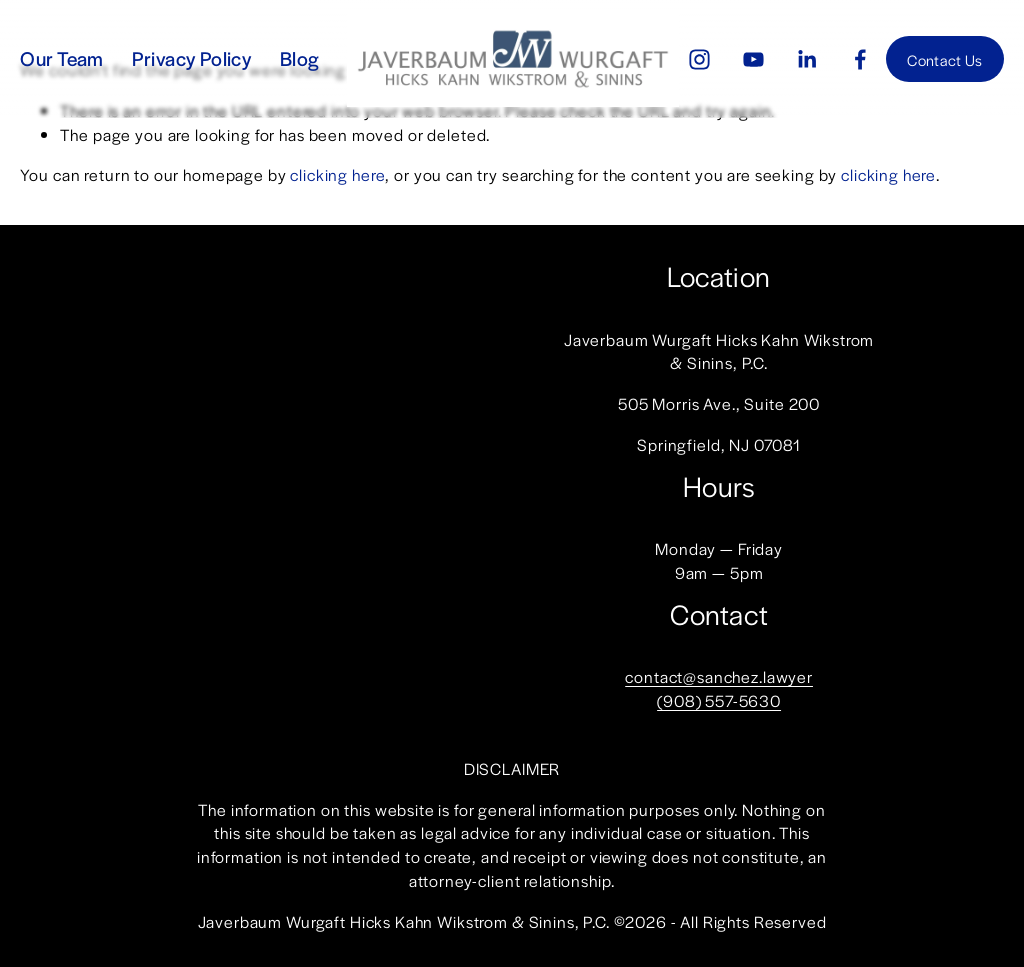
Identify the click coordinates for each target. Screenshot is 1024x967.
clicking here (337, 174)
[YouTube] (753, 59)
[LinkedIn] (806, 59)
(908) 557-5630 (719, 700)
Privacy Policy (191, 58)
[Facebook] (860, 59)
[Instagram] (699, 59)
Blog (300, 58)
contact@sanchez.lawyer (719, 676)
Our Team (61, 58)
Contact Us (944, 59)
